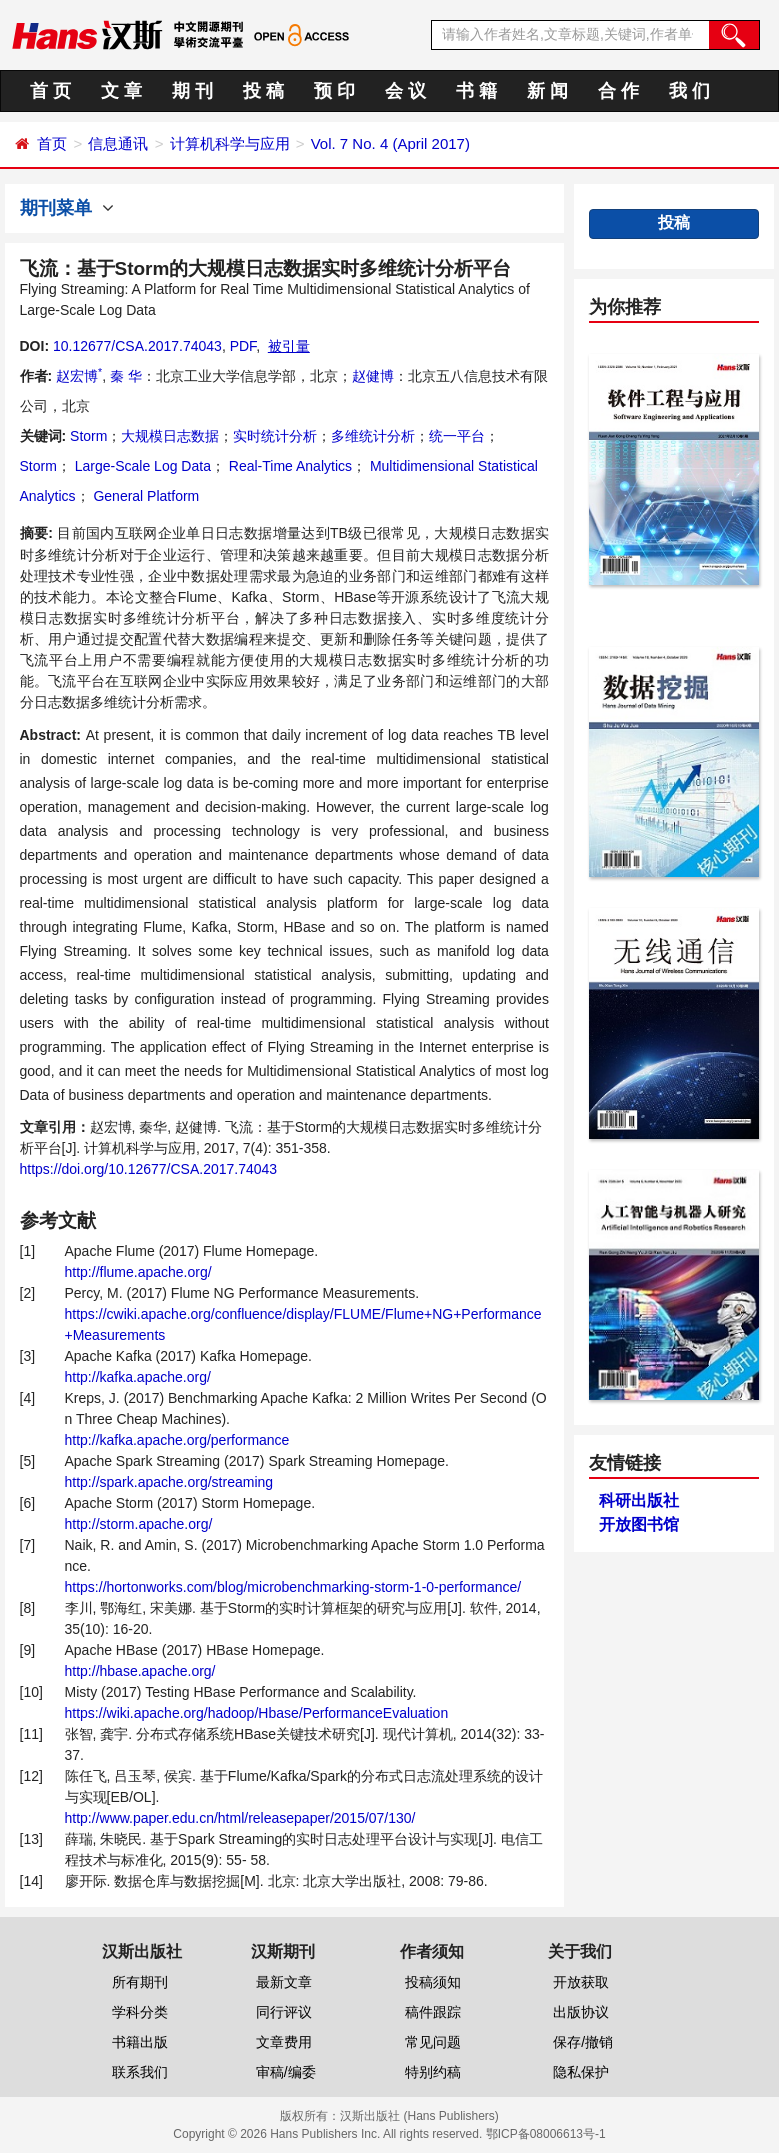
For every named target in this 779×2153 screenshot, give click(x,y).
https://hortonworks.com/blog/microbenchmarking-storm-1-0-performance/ (293, 1587)
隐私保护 (581, 2072)
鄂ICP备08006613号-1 (546, 2134)
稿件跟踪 (433, 2012)
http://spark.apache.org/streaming (169, 1482)
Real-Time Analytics (288, 466)
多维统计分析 (373, 436)
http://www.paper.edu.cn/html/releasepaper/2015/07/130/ (240, 1818)
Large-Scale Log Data (141, 466)
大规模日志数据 (170, 436)
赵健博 (373, 376)
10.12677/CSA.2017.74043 (137, 346)
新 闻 (547, 91)
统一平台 (457, 436)
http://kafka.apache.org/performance (177, 1440)
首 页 (50, 91)
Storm (88, 436)
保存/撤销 (583, 2042)
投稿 (674, 222)
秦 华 (126, 376)
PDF (243, 346)
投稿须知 (433, 1982)
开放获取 (581, 1982)
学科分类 (140, 2012)
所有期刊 (140, 1982)
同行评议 (284, 2012)
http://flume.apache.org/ (138, 1272)
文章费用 (284, 2042)
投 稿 (263, 91)
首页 (52, 143)
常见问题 (433, 2042)
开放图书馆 (639, 1524)
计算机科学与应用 (230, 143)
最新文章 (284, 1982)
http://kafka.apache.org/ (138, 1377)
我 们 (689, 91)
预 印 (334, 91)
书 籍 (476, 91)
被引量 (289, 346)
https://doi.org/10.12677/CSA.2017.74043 (149, 1169)
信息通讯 (118, 143)
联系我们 (140, 2072)
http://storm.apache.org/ (139, 1524)
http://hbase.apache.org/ (140, 1671)
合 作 (618, 91)
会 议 (405, 91)
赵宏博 (79, 376)
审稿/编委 (286, 2072)
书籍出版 (140, 2042)
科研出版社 (639, 1500)
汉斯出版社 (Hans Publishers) (419, 2116)
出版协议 (581, 2012)
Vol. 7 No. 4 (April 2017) (390, 143)
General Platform (145, 496)
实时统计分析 (275, 436)
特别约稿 (433, 2072)
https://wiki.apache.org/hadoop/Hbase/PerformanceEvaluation (257, 1713)
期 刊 (192, 91)
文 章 (121, 91)
